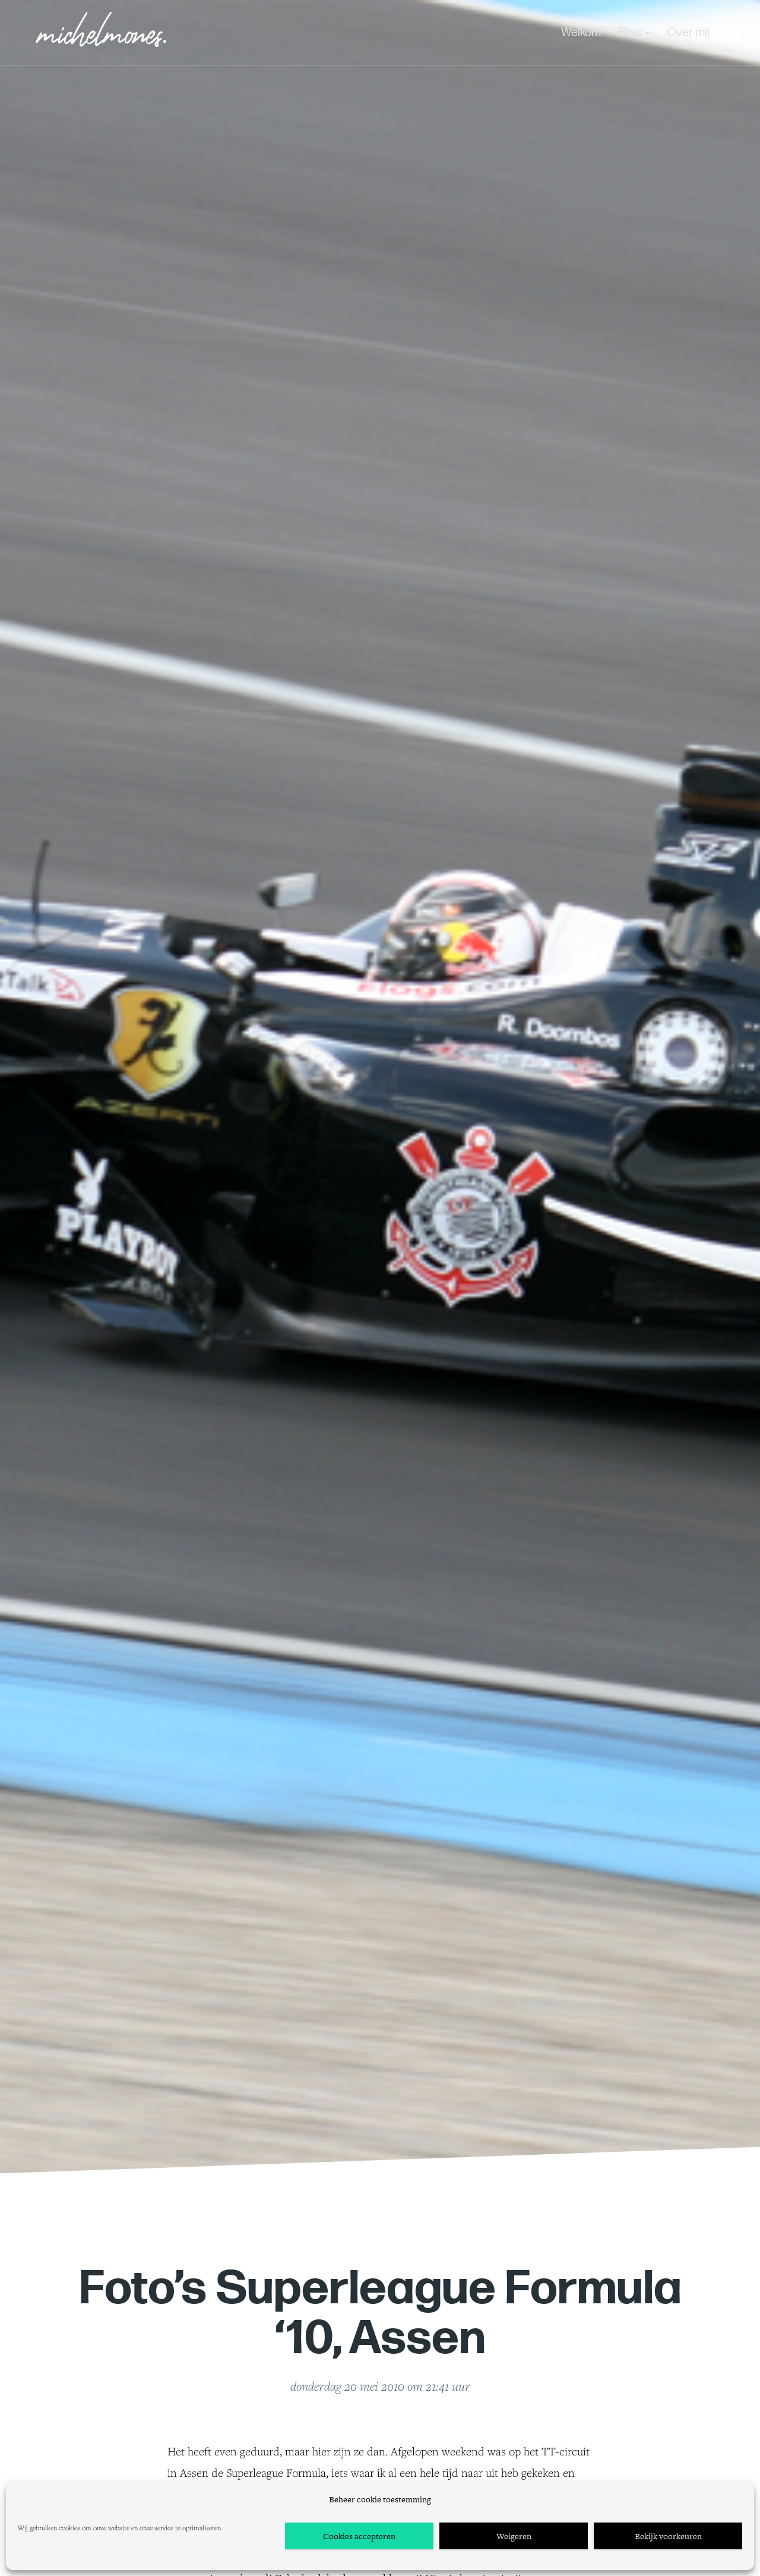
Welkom (581, 33)
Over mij (688, 33)
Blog (634, 33)
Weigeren (513, 2536)
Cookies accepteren (359, 2536)
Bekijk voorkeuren (668, 2536)
